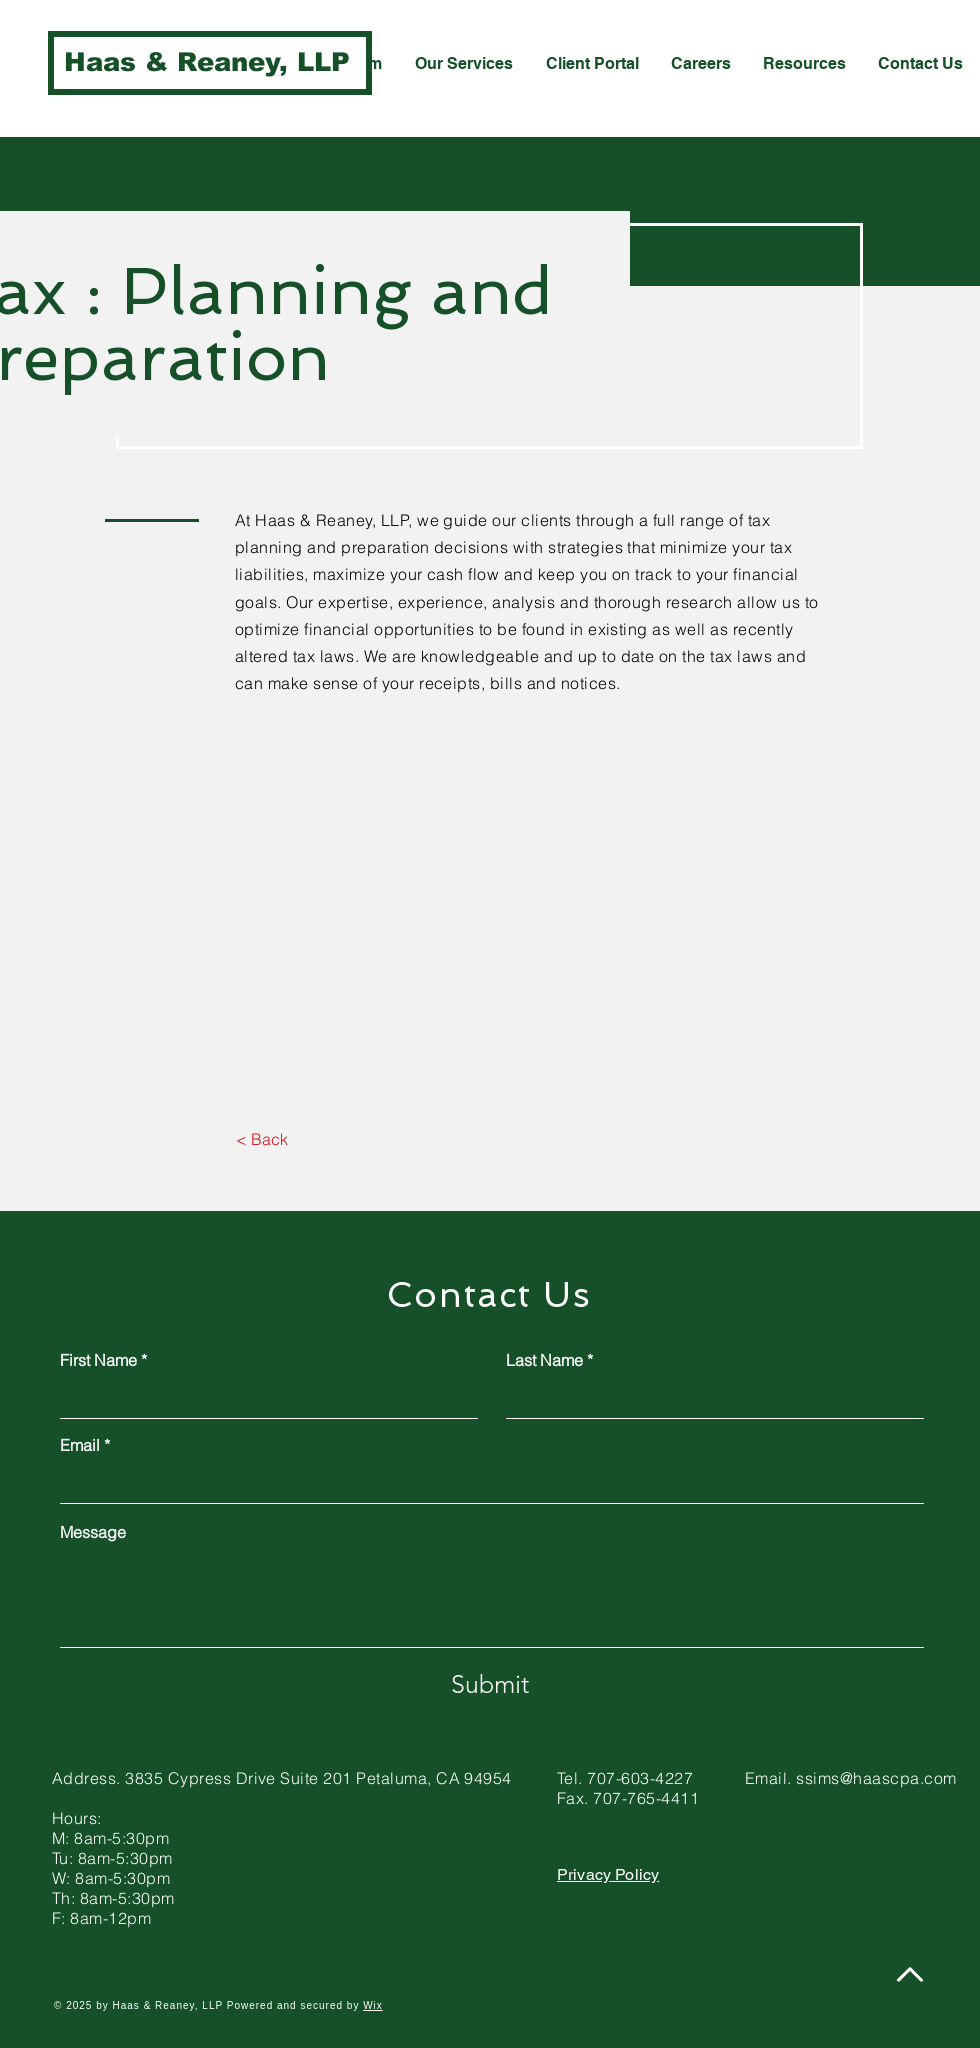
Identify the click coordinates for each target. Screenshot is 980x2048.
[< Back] (261, 1140)
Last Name (544, 1360)
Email (80, 1445)
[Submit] (490, 1684)
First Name (98, 1360)
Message (93, 1532)
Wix (373, 2005)
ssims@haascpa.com (876, 1778)
